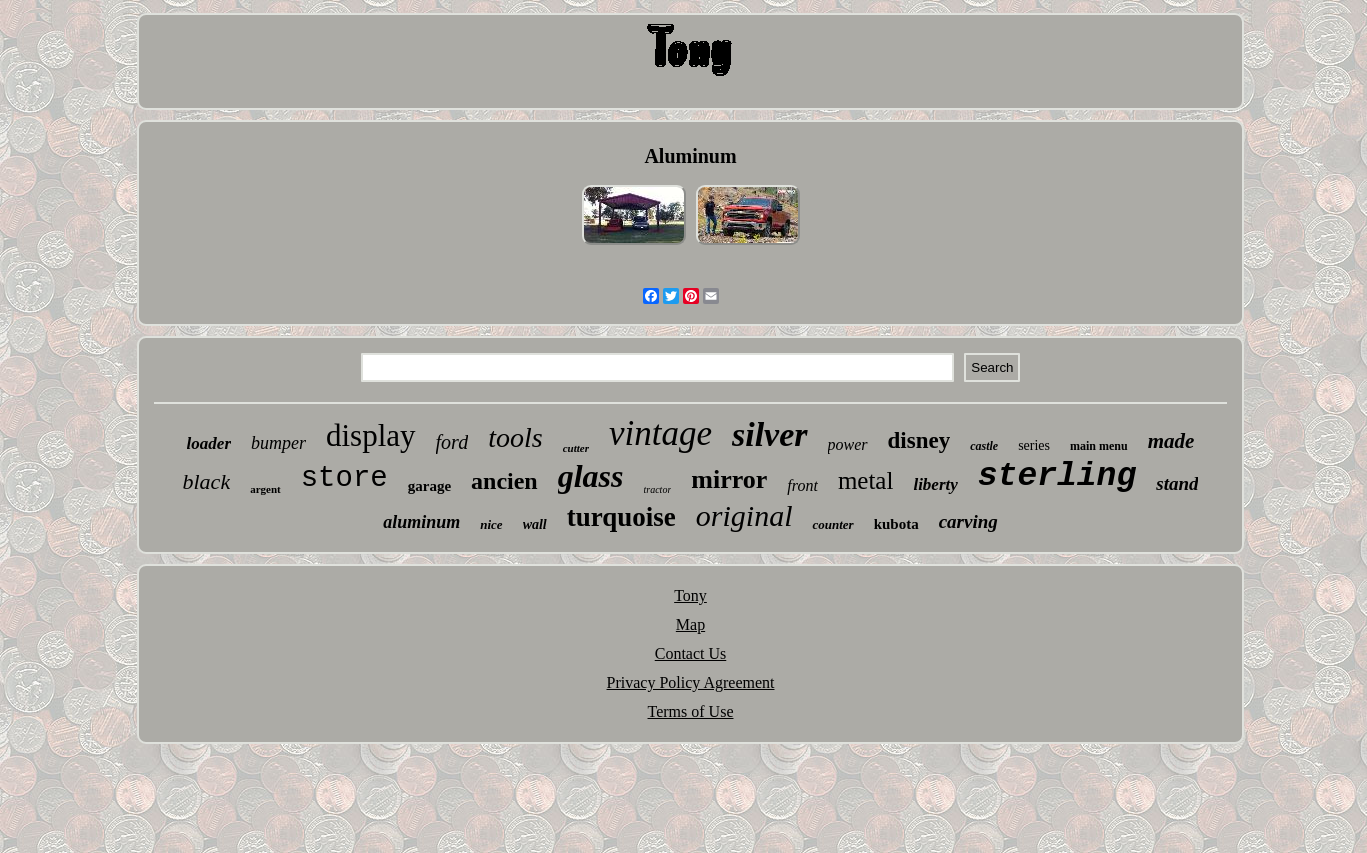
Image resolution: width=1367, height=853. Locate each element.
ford (452, 442)
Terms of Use (691, 711)
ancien (504, 481)
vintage (660, 433)
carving (968, 521)
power (848, 444)
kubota (896, 524)
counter (832, 524)
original (744, 515)
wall (535, 524)
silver (770, 434)
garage (429, 486)
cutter (576, 448)
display (371, 435)
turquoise (621, 517)
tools (515, 437)
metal (866, 480)
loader (209, 443)
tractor (658, 489)
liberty (935, 484)
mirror (729, 479)
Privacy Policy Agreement (691, 682)
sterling (1057, 476)
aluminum (421, 522)
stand (1177, 483)
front (802, 485)
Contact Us (691, 653)
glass (591, 476)
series (1034, 445)
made (1171, 441)
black (207, 481)
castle (984, 446)
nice (491, 524)
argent (265, 489)
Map (690, 624)
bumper (278, 443)
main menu (1099, 446)
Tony (690, 595)
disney (919, 440)
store (344, 478)
